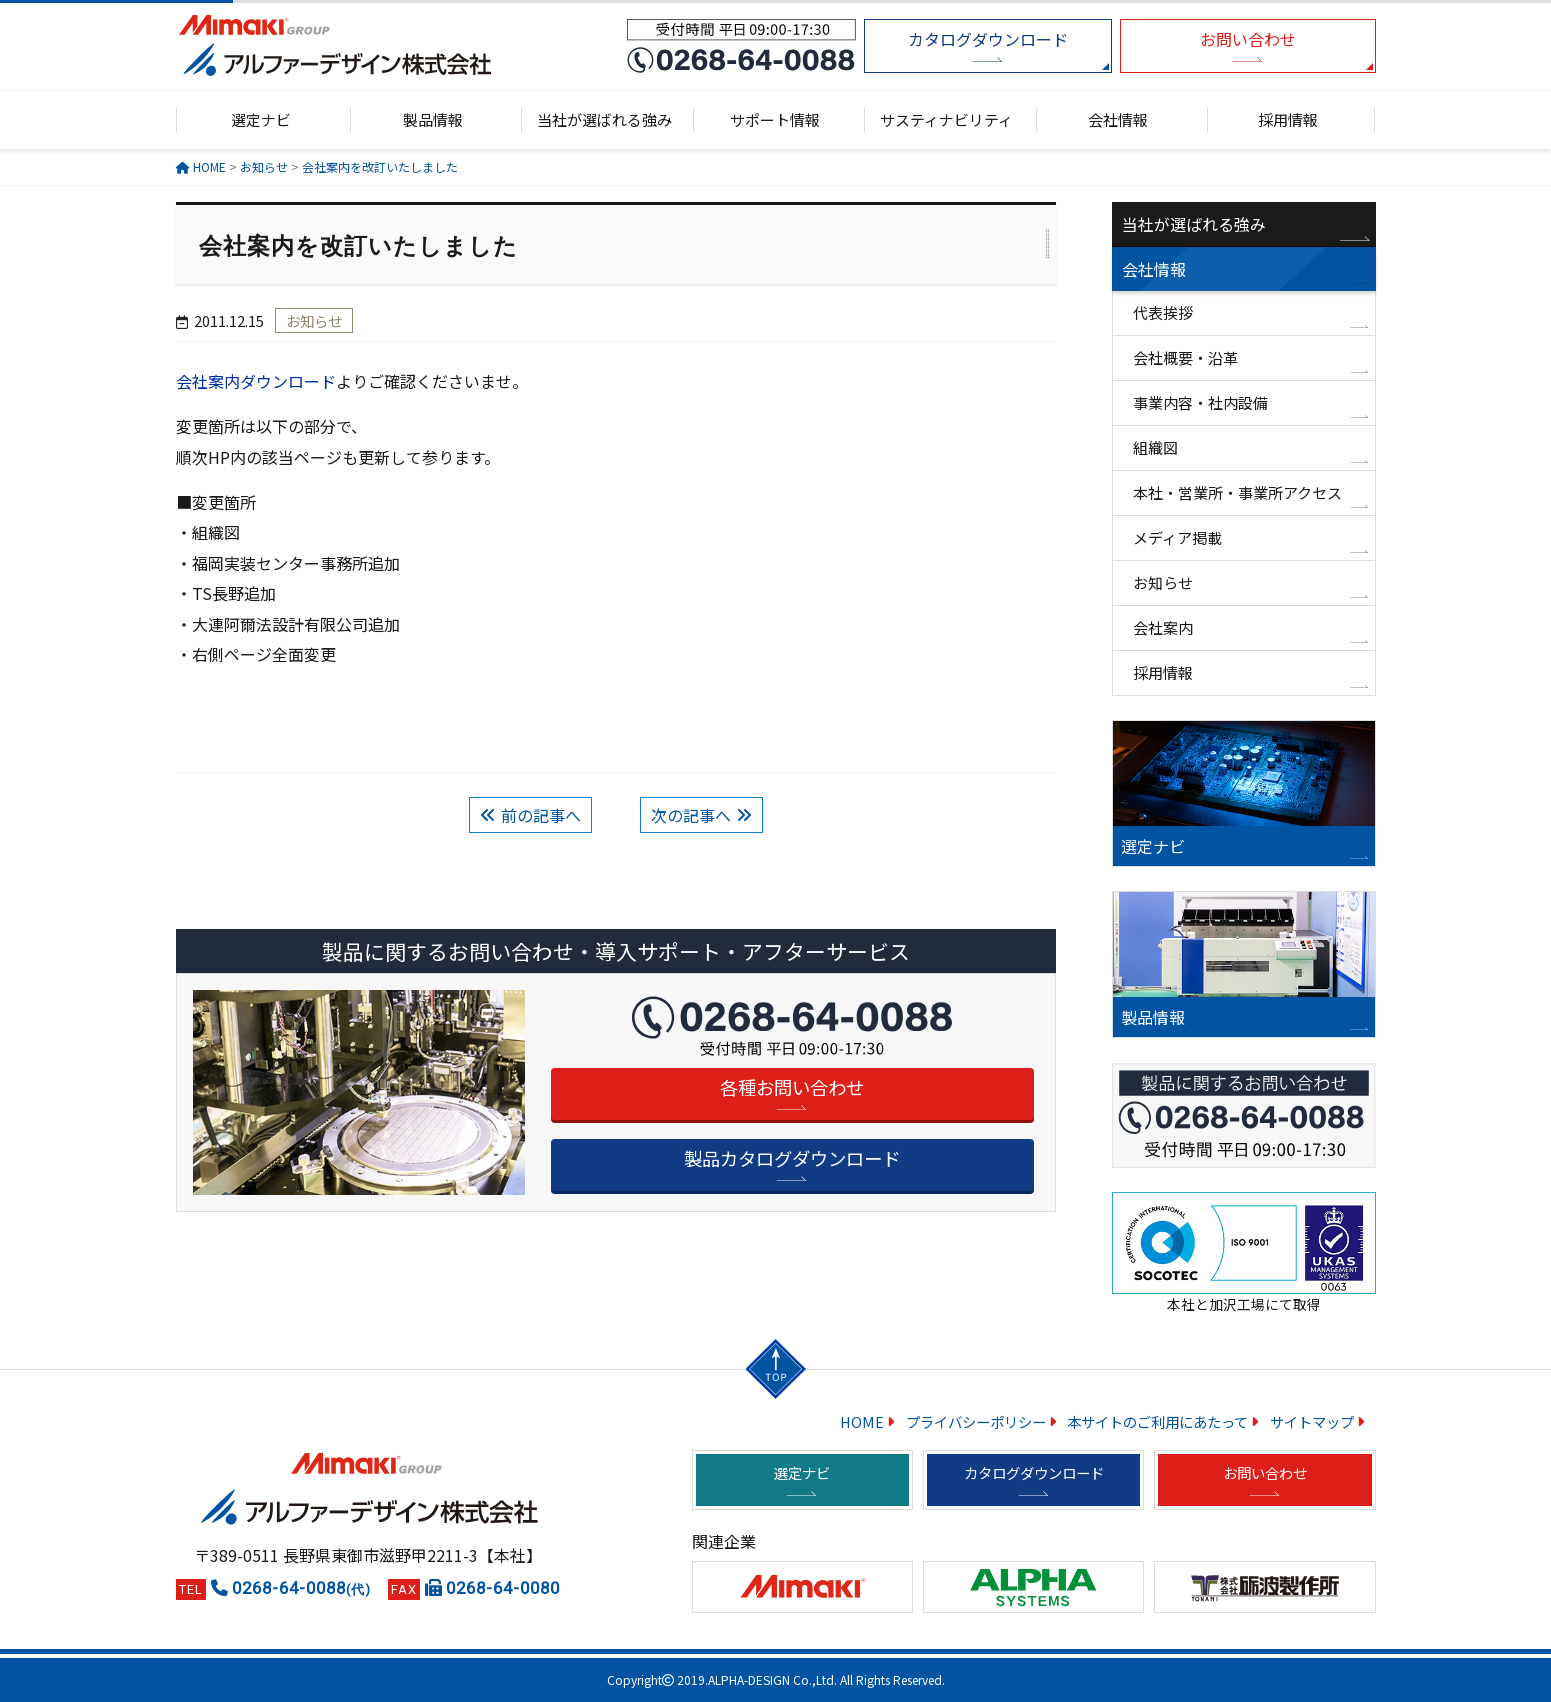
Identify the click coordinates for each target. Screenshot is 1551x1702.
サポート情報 (775, 119)
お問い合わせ (1248, 39)
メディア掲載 (1177, 537)
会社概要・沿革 (1185, 357)
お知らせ (1163, 582)
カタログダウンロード (988, 39)
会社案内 (1163, 627)
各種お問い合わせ (792, 1087)
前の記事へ (541, 815)
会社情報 (1118, 119)
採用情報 (1288, 119)
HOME (862, 1421)
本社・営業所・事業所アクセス (1237, 492)
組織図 (1155, 447)
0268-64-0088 (301, 1588)
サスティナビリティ (946, 119)
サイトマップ (1312, 1421)
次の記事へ (691, 815)
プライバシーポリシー (976, 1421)
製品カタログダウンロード (792, 1158)
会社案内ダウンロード (256, 381)
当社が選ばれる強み (604, 119)
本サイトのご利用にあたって (1157, 1421)
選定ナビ (261, 119)
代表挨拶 (1163, 312)
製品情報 (433, 119)
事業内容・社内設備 (1200, 402)
